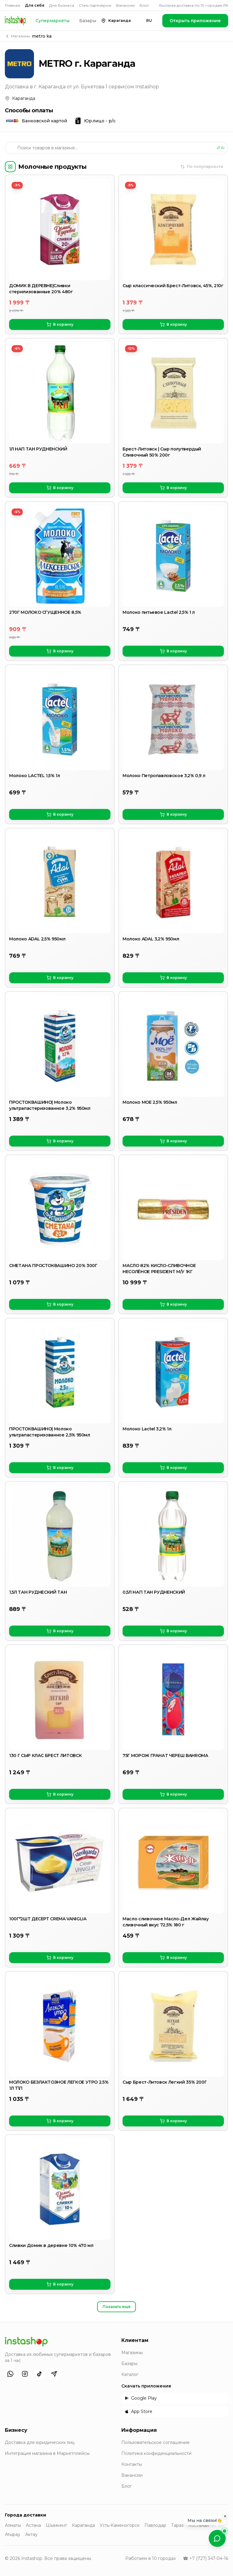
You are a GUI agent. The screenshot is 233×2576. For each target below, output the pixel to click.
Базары (87, 20)
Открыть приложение (195, 20)
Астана (33, 2525)
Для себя (34, 5)
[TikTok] (39, 2373)
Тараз (177, 2525)
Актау (31, 2534)
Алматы (13, 2525)
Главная (12, 5)
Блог (144, 5)
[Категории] (10, 166)
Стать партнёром (95, 5)
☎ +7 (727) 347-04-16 (205, 2558)
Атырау (12, 2534)
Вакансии (125, 5)
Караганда (83, 2525)
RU (149, 20)
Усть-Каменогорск (120, 2525)
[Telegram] (54, 2373)
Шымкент (56, 2525)
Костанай (198, 2525)
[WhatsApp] (10, 2373)
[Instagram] (24, 2373)
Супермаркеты (52, 20)
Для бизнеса (61, 5)
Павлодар (155, 2525)
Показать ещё (116, 2306)
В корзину (59, 324)
